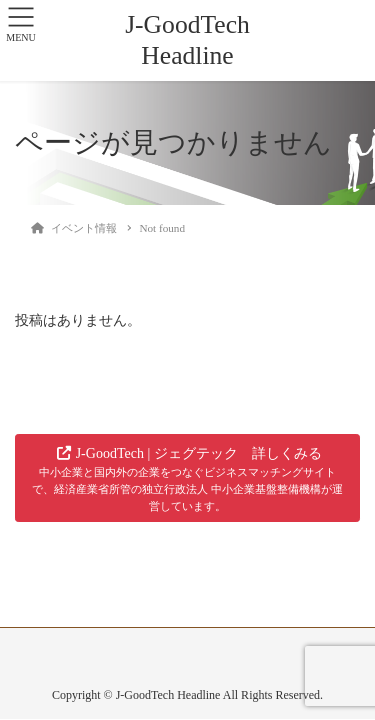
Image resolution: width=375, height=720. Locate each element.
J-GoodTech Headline (187, 40)
